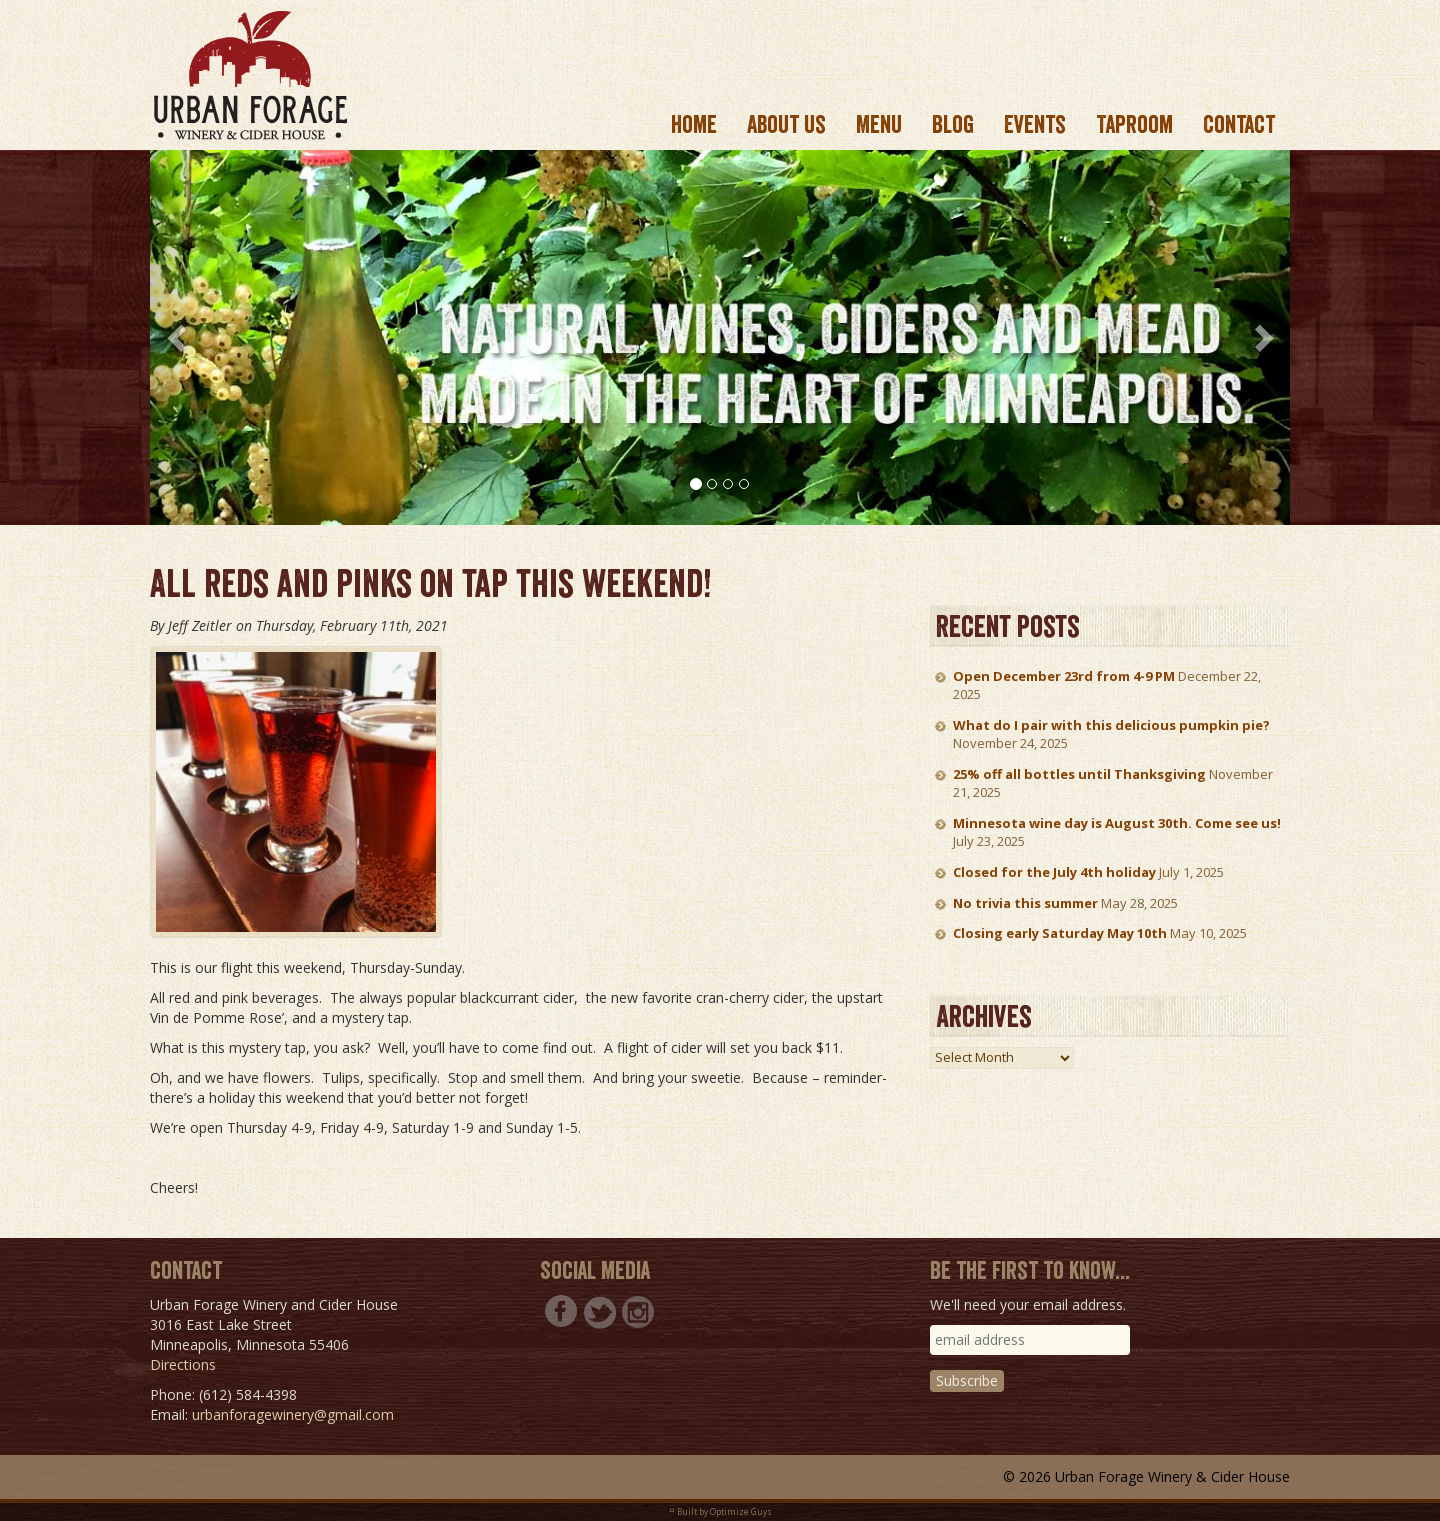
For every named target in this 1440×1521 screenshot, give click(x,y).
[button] (178, 337)
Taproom (1134, 125)
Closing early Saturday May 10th (1060, 933)
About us (786, 125)
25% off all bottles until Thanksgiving (1079, 774)
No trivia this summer (1025, 903)
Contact (1239, 125)
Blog (953, 125)
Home (694, 125)
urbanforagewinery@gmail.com (293, 1414)
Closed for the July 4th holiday (1054, 872)
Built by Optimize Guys (724, 1511)
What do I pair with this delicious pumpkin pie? (1111, 725)
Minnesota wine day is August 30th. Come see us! (1117, 823)
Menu (879, 125)
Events (1035, 125)
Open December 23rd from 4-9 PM (1064, 676)
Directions (183, 1364)
